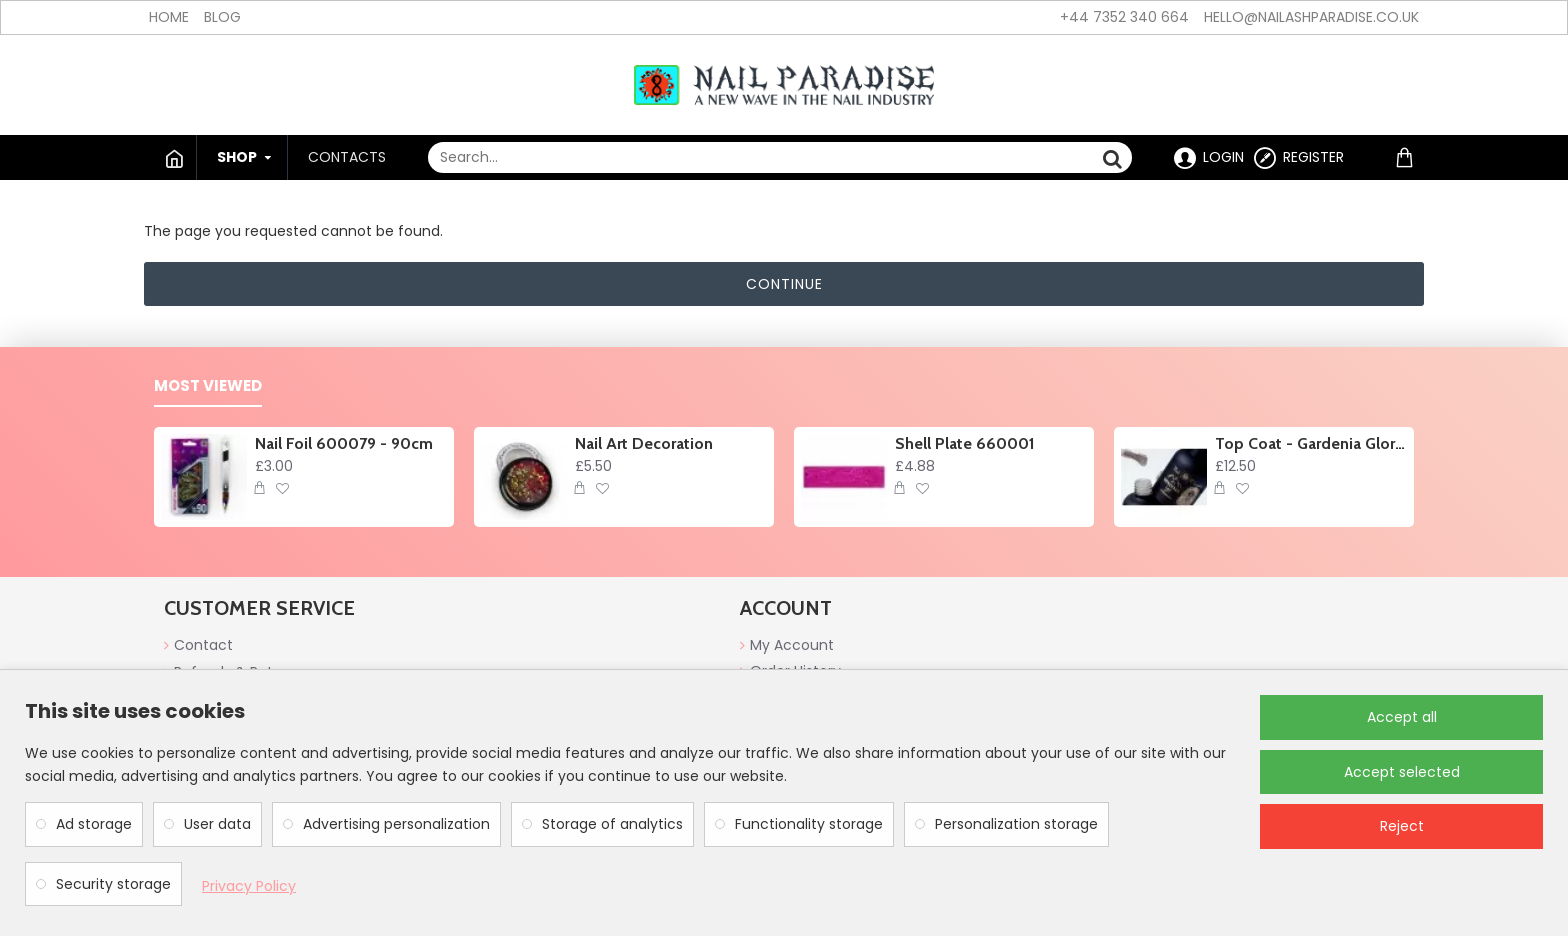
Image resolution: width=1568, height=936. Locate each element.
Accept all (1402, 717)
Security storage (113, 884)
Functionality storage (809, 824)
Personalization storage (1016, 824)
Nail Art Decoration (644, 443)
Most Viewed (208, 386)
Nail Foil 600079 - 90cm (344, 443)
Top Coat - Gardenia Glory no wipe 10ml (1311, 443)
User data (217, 824)
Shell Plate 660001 (965, 443)
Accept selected (1402, 772)
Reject (1402, 826)
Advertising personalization (396, 824)
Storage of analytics (612, 824)
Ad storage (94, 824)
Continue (784, 284)
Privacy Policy (249, 886)
